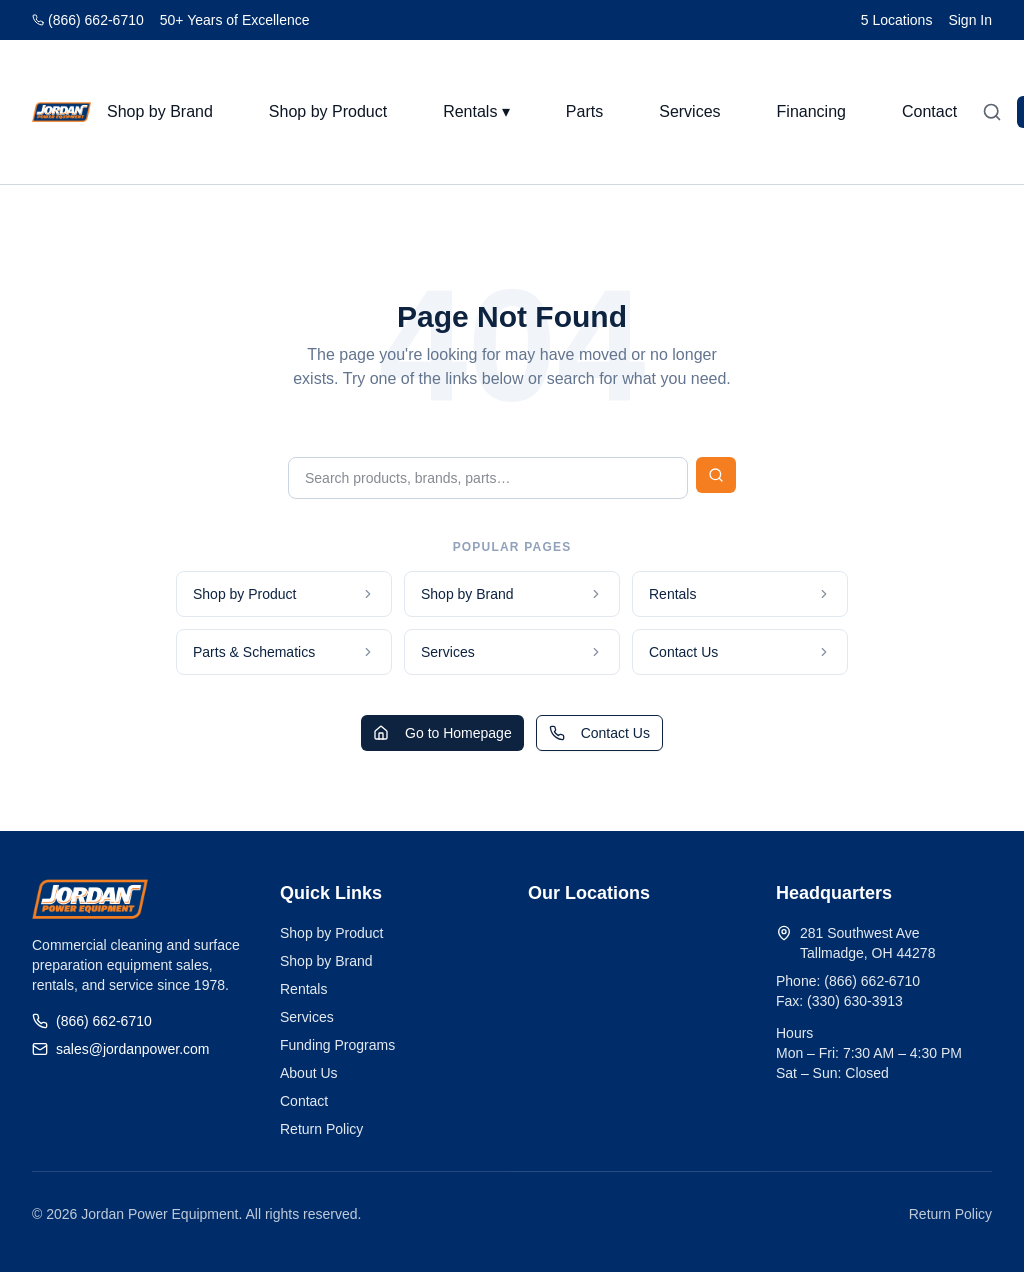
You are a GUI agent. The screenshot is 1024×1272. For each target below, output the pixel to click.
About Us (309, 1073)
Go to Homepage (442, 733)
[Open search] (992, 112)
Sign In (970, 20)
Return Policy (321, 1129)
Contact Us (740, 652)
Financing (811, 111)
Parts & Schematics (284, 652)
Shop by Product (328, 111)
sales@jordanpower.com (121, 1049)
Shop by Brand (160, 111)
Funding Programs (337, 1045)
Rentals (740, 594)
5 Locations (897, 20)
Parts (584, 111)
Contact (929, 111)
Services (689, 111)
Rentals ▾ (476, 111)
